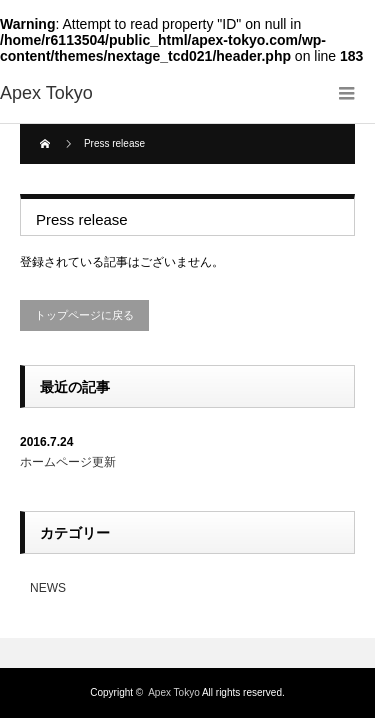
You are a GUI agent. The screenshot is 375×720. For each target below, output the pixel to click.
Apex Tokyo (174, 692)
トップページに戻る (84, 315)
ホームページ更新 (68, 462)
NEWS (48, 588)
